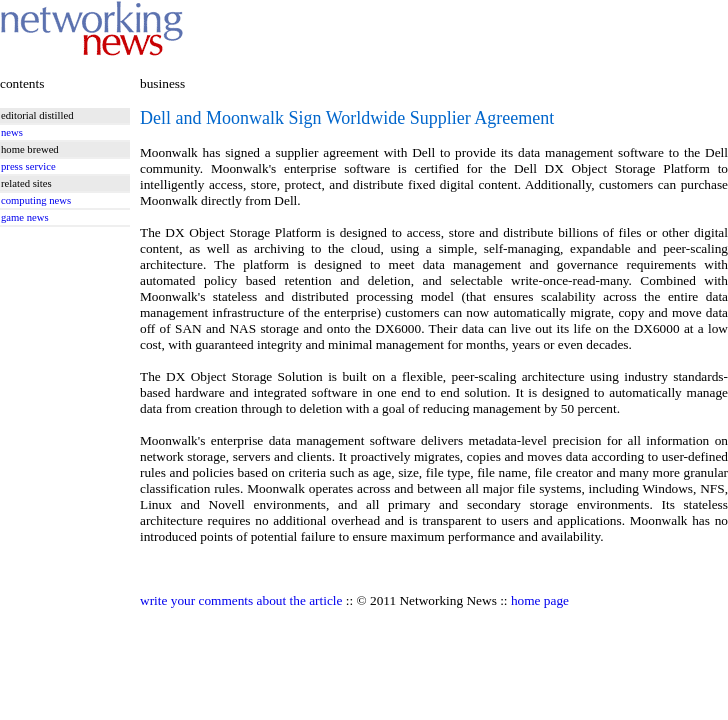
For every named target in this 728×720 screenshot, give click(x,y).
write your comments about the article (241, 600)
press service (28, 166)
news (12, 132)
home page (540, 600)
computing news (36, 200)
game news (25, 217)
